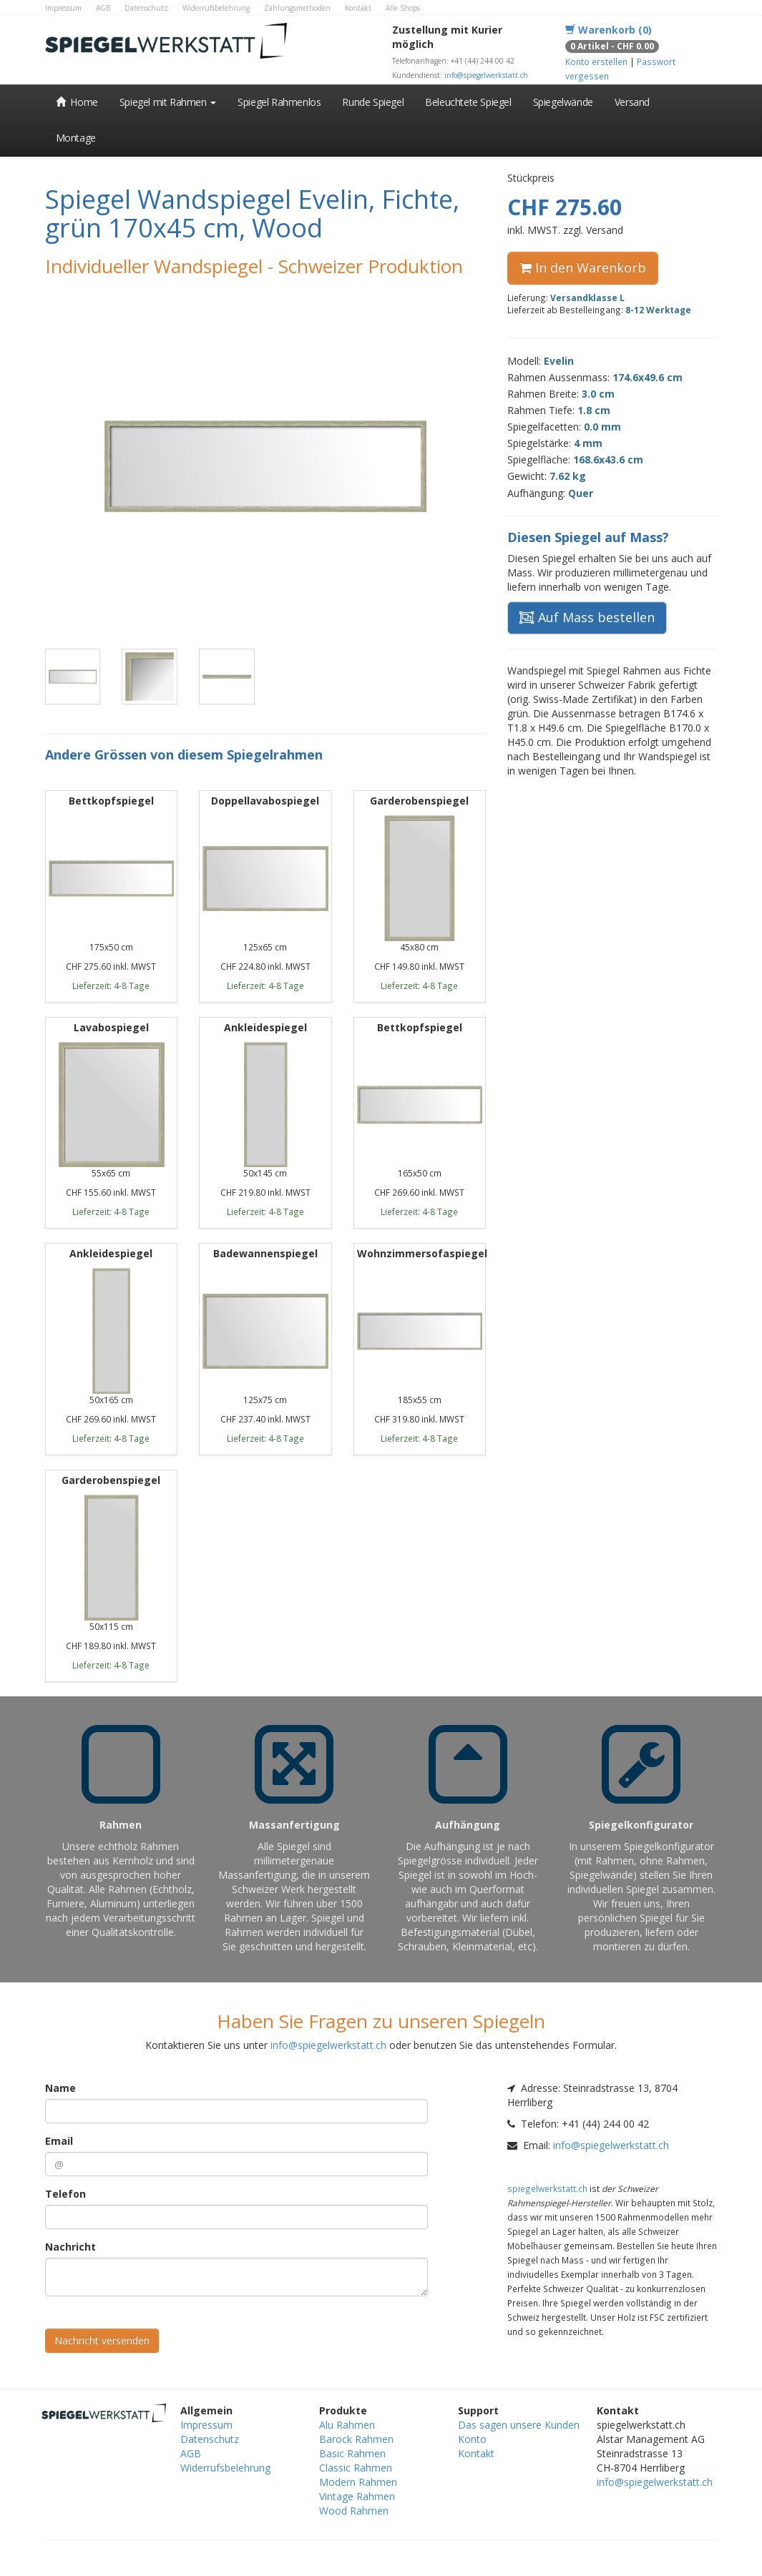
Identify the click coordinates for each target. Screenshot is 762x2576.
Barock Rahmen (356, 2439)
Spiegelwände (563, 102)
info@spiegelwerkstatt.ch (486, 75)
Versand (632, 102)
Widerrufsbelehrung (216, 8)
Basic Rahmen (352, 2453)
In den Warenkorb (582, 267)
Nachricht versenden (102, 2340)
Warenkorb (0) (608, 29)
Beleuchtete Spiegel (468, 102)
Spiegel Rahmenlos (279, 102)
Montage (76, 137)
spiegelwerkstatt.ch (547, 2188)
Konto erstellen (596, 61)
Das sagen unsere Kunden (519, 2425)
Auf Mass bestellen (587, 617)
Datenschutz (146, 8)
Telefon (65, 2194)
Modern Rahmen (358, 2482)
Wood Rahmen (354, 2510)
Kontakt (358, 8)
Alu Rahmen (347, 2425)
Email (59, 2141)
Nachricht (70, 2246)
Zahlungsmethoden (297, 8)
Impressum (63, 8)
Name (60, 2088)
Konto (472, 2439)
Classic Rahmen (355, 2467)
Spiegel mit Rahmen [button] (167, 102)
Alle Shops (403, 8)
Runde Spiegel (373, 102)
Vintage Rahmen (357, 2496)
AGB (103, 8)
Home (77, 102)
